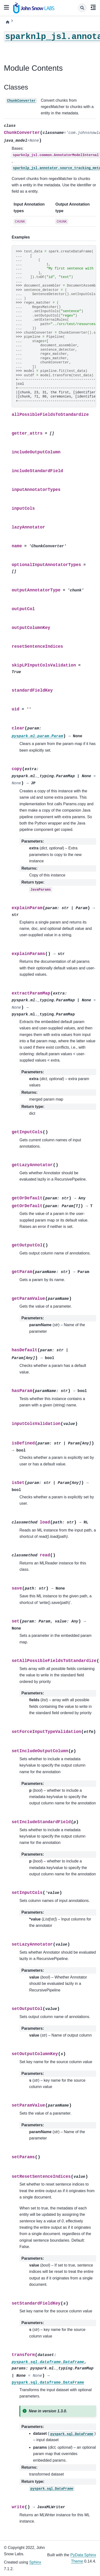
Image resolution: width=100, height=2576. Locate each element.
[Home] (7, 22)
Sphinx (35, 2562)
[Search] (82, 8)
